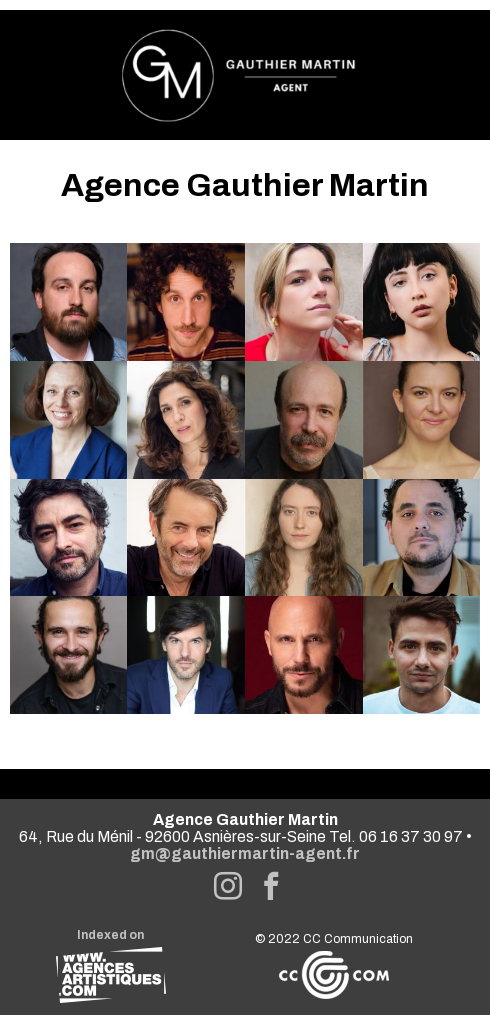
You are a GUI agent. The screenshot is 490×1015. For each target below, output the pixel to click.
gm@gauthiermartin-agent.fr (245, 853)
